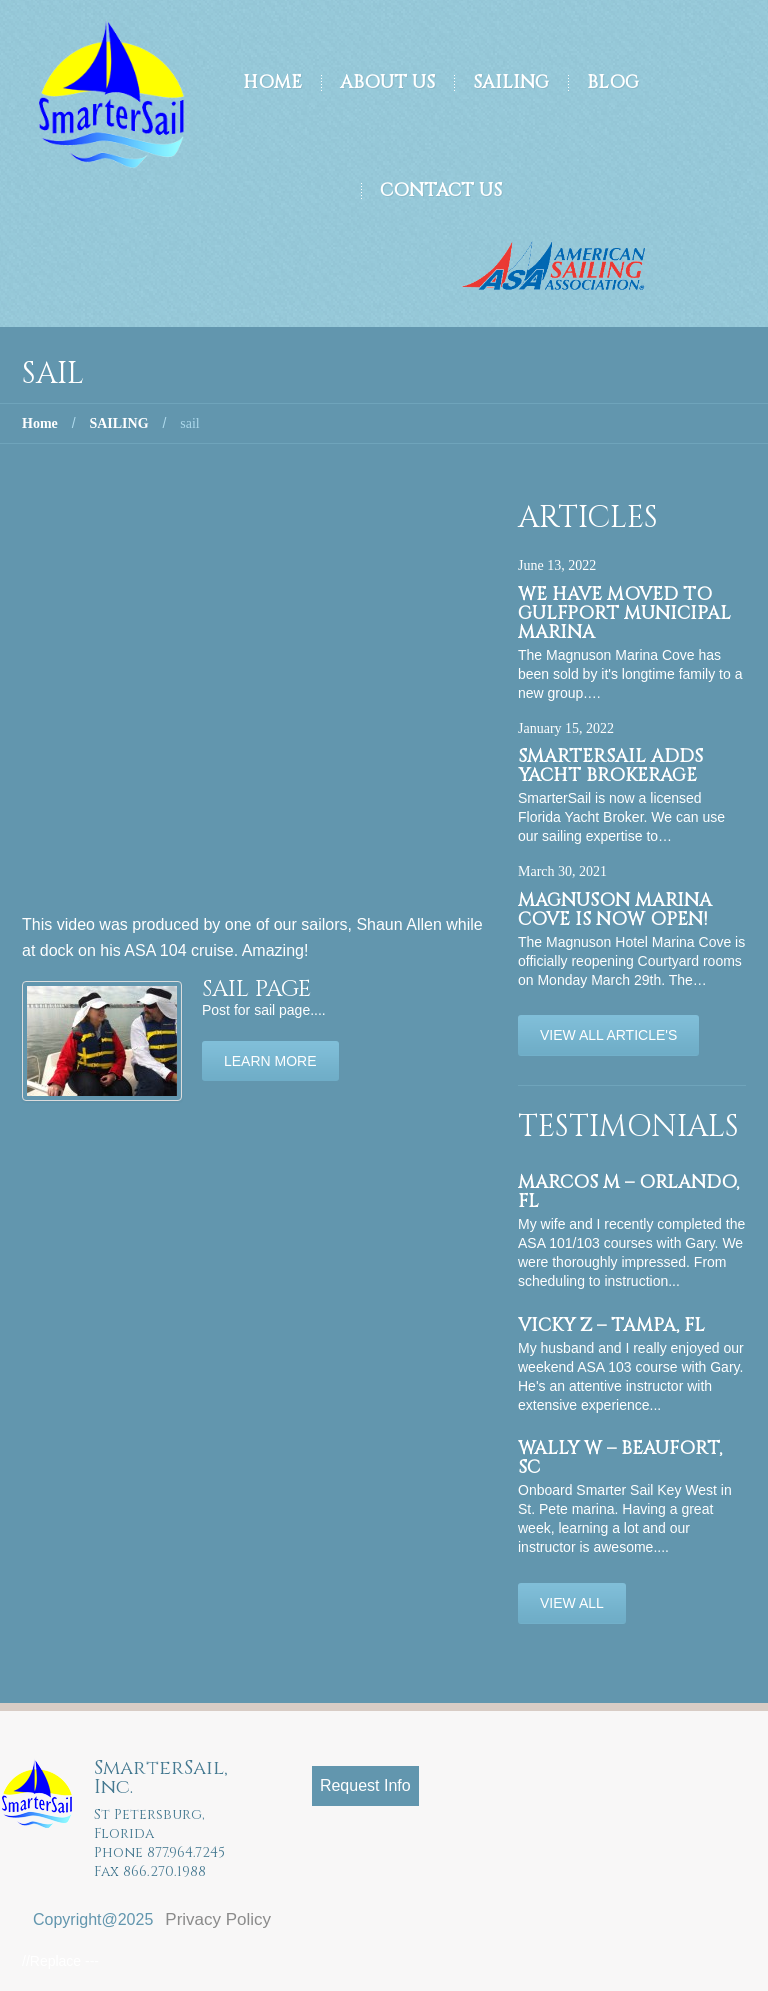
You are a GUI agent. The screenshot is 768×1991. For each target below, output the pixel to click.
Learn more (270, 1061)
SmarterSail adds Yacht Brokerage (610, 766)
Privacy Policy (218, 1919)
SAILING (118, 423)
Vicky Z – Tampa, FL (611, 1325)
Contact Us (441, 190)
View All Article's (608, 1035)
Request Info (365, 1785)
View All (572, 1603)
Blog (613, 82)
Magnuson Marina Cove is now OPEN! (615, 910)
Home (272, 82)
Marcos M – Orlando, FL (628, 1192)
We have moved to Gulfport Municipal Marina (624, 613)
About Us (387, 82)
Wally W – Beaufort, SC (620, 1458)
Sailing (511, 82)
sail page (256, 989)
